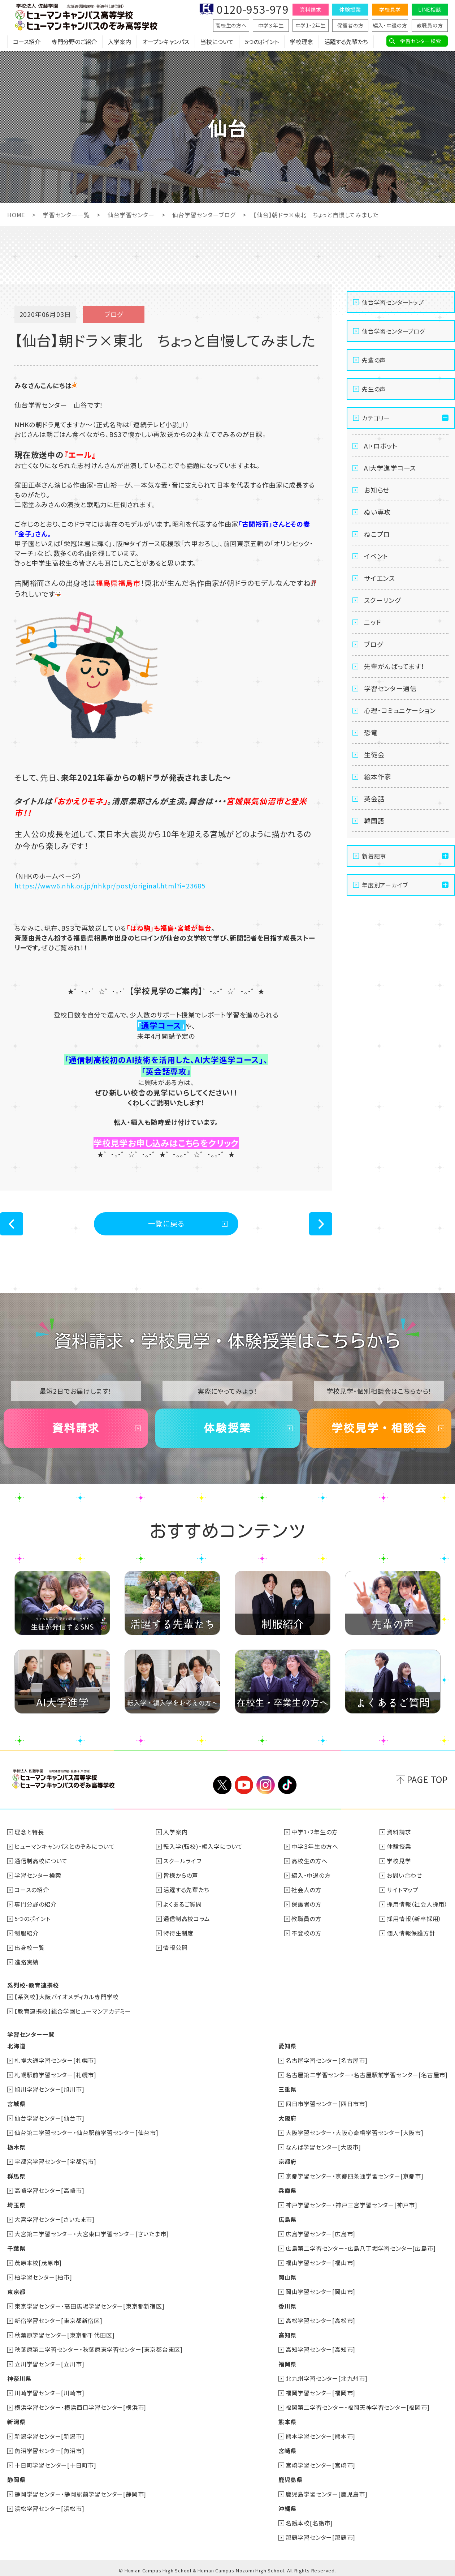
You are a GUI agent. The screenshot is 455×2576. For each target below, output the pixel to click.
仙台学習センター (131, 214)
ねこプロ (377, 534)
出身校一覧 (29, 1947)
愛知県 (287, 2045)
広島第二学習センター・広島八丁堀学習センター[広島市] (361, 2248)
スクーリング (382, 600)
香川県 (287, 2306)
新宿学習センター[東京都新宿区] (58, 2320)
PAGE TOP (427, 1779)
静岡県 (16, 2479)
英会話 (374, 798)
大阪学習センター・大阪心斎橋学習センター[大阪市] (355, 2132)
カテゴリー (376, 417)
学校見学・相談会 (379, 1428)
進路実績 (26, 1962)
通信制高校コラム (186, 1918)
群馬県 (16, 2176)
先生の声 (374, 389)
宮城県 (16, 2103)
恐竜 (371, 732)
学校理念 (301, 41)
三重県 (287, 2089)
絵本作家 (377, 776)
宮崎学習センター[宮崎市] (320, 2465)
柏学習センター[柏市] (43, 2277)
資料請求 (310, 9)
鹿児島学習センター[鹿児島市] (327, 2494)
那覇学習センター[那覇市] (320, 2537)
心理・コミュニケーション (400, 710)
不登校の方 (306, 1933)
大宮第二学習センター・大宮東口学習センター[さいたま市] (91, 2233)
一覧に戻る (166, 1223)
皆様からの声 (180, 1875)
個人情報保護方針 (411, 1933)
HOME (16, 214)
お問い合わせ (404, 1875)
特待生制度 (178, 1933)
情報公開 (175, 1947)
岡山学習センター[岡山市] (320, 2291)
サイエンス (379, 578)
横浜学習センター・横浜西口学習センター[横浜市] (80, 2407)
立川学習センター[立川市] (49, 2363)
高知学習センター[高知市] (320, 2349)
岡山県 (287, 2277)
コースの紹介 (31, 1889)
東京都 (16, 2291)
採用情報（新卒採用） (414, 1918)
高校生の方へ (231, 25)
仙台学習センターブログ (203, 214)
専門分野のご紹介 (74, 41)
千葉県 (16, 2248)
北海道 (16, 2045)
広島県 (287, 2219)
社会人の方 (306, 1889)
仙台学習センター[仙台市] (49, 2118)
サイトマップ (403, 1889)
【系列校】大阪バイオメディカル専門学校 (66, 1996)
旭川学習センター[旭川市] (49, 2089)
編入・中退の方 (390, 25)
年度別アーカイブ (385, 884)
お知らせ (376, 489)
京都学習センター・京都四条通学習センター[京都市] (355, 2176)
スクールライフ (182, 1860)
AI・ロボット (381, 445)
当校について (217, 41)
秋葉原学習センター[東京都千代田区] (64, 2335)
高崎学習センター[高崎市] (49, 2190)
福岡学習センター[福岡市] (320, 2392)
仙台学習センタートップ (393, 302)
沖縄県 (287, 2508)
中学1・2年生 (310, 25)
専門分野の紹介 (35, 1904)
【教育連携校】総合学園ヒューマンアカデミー (72, 2011)
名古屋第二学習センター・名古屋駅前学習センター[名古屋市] (367, 2074)
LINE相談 (429, 9)
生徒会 (374, 754)
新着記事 (374, 856)
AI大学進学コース (390, 467)
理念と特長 (29, 1831)
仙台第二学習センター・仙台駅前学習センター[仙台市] (86, 2132)
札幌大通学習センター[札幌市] (55, 2060)
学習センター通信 (390, 688)
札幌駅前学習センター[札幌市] (55, 2074)
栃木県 (16, 2147)
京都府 (287, 2161)
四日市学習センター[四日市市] (327, 2103)
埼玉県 (16, 2204)
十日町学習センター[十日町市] (55, 2465)
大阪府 (287, 2118)
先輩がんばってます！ (394, 666)
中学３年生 (271, 25)
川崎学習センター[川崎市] (49, 2392)
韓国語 (374, 820)
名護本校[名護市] (309, 2523)
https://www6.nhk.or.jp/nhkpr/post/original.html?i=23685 (109, 885)
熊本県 (287, 2421)
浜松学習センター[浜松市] (49, 2508)
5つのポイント (262, 41)
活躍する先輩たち (346, 41)
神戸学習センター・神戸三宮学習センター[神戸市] (351, 2204)
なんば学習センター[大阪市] (323, 2147)
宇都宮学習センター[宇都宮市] (55, 2161)
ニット (372, 622)
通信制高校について (41, 1860)
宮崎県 (287, 2450)
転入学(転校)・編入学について (203, 1846)
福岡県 (287, 2363)
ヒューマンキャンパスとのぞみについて (64, 1846)
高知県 (287, 2335)
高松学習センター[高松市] (320, 2320)
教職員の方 (430, 25)
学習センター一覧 (66, 214)
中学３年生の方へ (314, 1846)
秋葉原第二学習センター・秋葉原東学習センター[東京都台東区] (98, 2349)
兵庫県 (287, 2190)
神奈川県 (19, 2378)
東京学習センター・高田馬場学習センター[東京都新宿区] (89, 2306)
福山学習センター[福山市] (320, 2262)
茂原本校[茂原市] (38, 2262)
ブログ (373, 644)
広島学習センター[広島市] (320, 2233)
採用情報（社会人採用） (417, 1904)
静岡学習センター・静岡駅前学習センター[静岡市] (80, 2494)
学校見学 (389, 9)
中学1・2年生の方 (314, 1831)
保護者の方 (350, 25)
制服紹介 (26, 1933)
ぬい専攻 (377, 512)
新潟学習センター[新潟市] (49, 2436)
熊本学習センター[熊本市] (320, 2436)
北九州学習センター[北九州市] (327, 2378)
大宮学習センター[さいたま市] (54, 2219)
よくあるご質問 (182, 1904)
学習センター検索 (420, 40)
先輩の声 (374, 360)
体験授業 (350, 9)
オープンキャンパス (165, 41)
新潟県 (16, 2421)
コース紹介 (26, 41)
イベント (376, 556)
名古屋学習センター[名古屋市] (327, 2060)
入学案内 (119, 41)
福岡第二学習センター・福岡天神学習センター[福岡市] (358, 2407)
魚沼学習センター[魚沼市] (49, 2450)
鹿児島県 (290, 2479)
